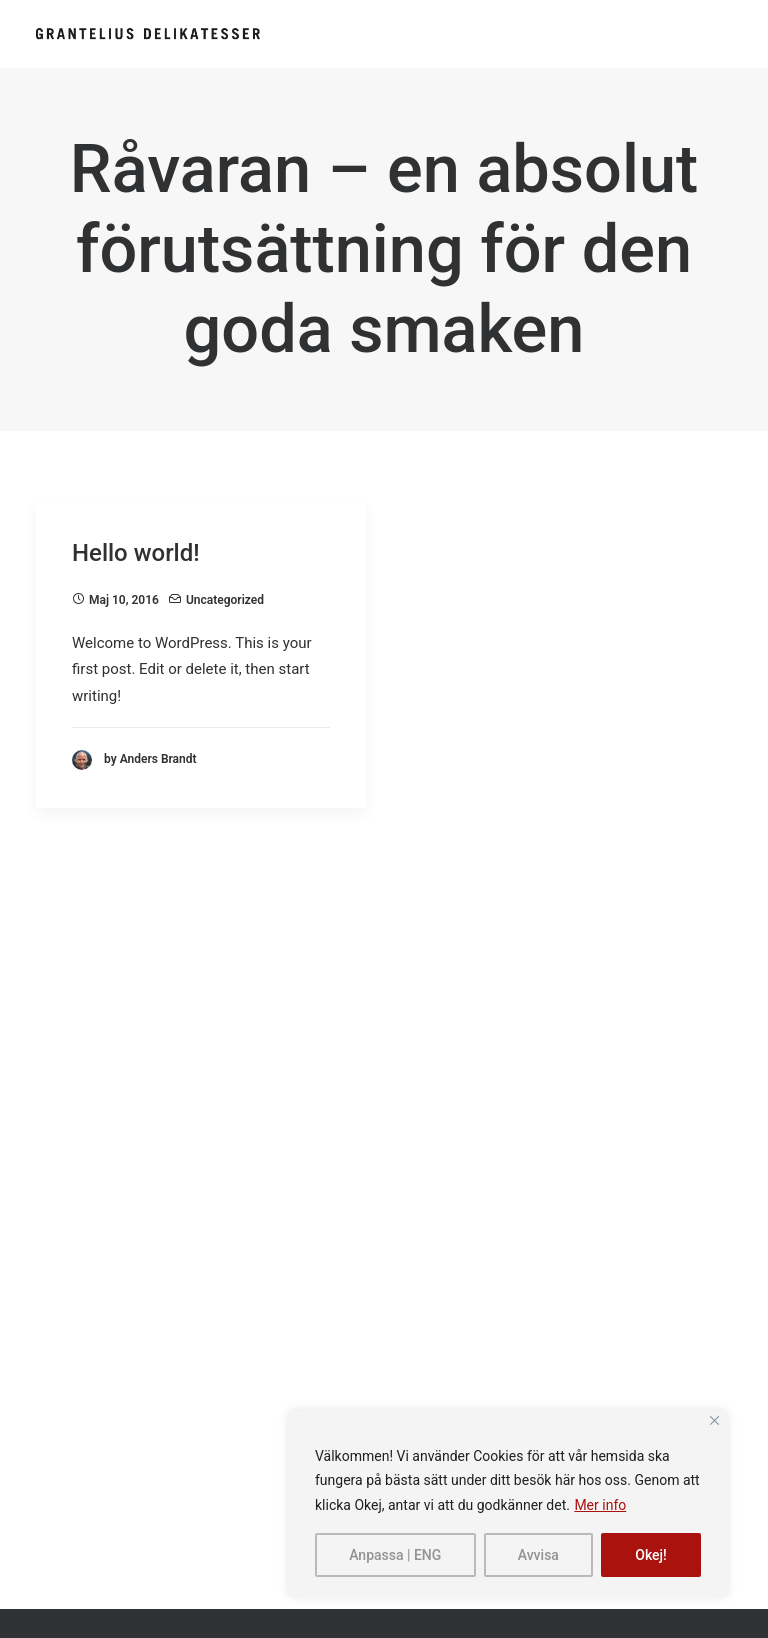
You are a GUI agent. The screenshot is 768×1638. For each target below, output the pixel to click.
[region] (508, 1505)
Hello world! (136, 553)
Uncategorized (225, 600)
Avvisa (538, 1555)
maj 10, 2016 (124, 600)
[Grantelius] (148, 34)
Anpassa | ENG (395, 1555)
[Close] (714, 1420)
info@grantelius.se (121, 1185)
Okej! (651, 1555)
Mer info (600, 1505)
